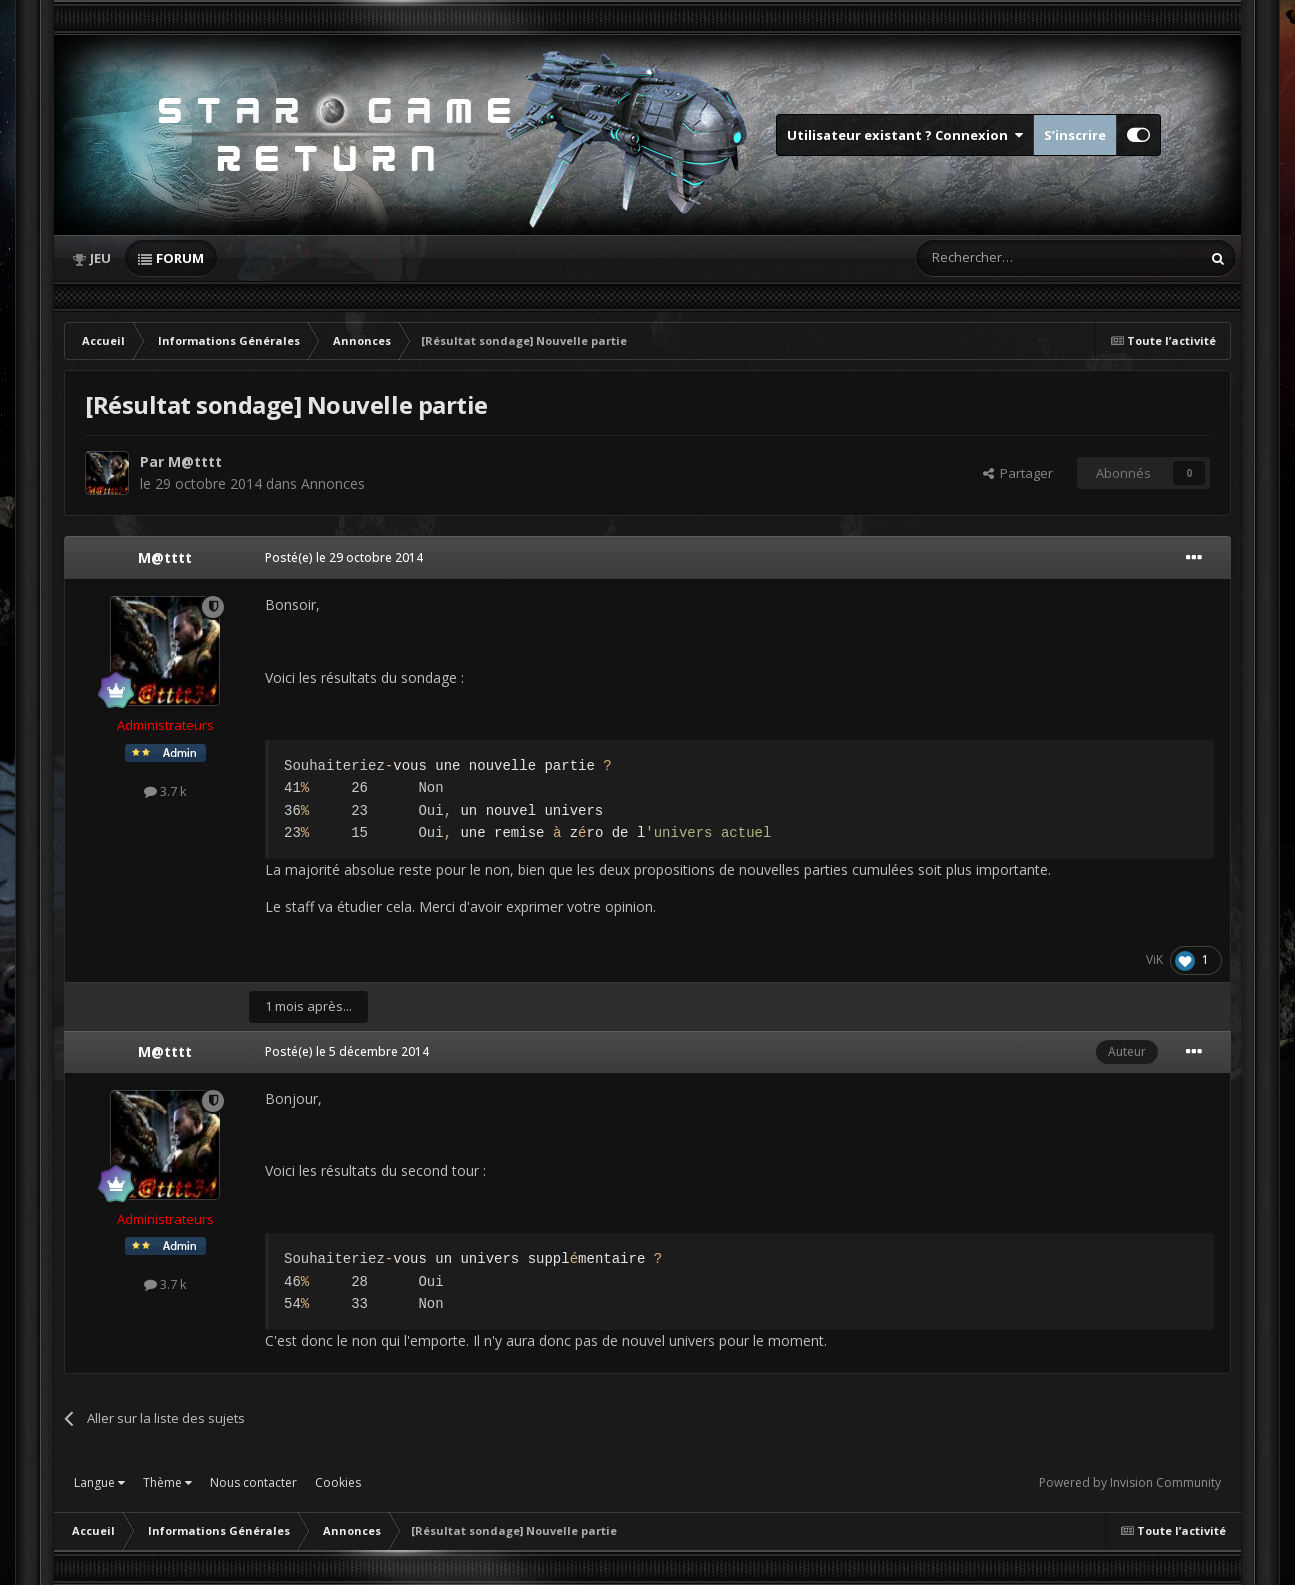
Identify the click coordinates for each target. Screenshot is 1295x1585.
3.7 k (165, 791)
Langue (99, 1482)
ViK (1154, 959)
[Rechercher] (1016, 258)
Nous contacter (253, 1482)
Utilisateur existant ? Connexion (905, 135)
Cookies (338, 1482)
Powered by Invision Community (1130, 1482)
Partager (1018, 473)
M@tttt (195, 461)
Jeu (100, 258)
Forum (180, 258)
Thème (167, 1482)
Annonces (333, 483)
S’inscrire (1075, 135)
